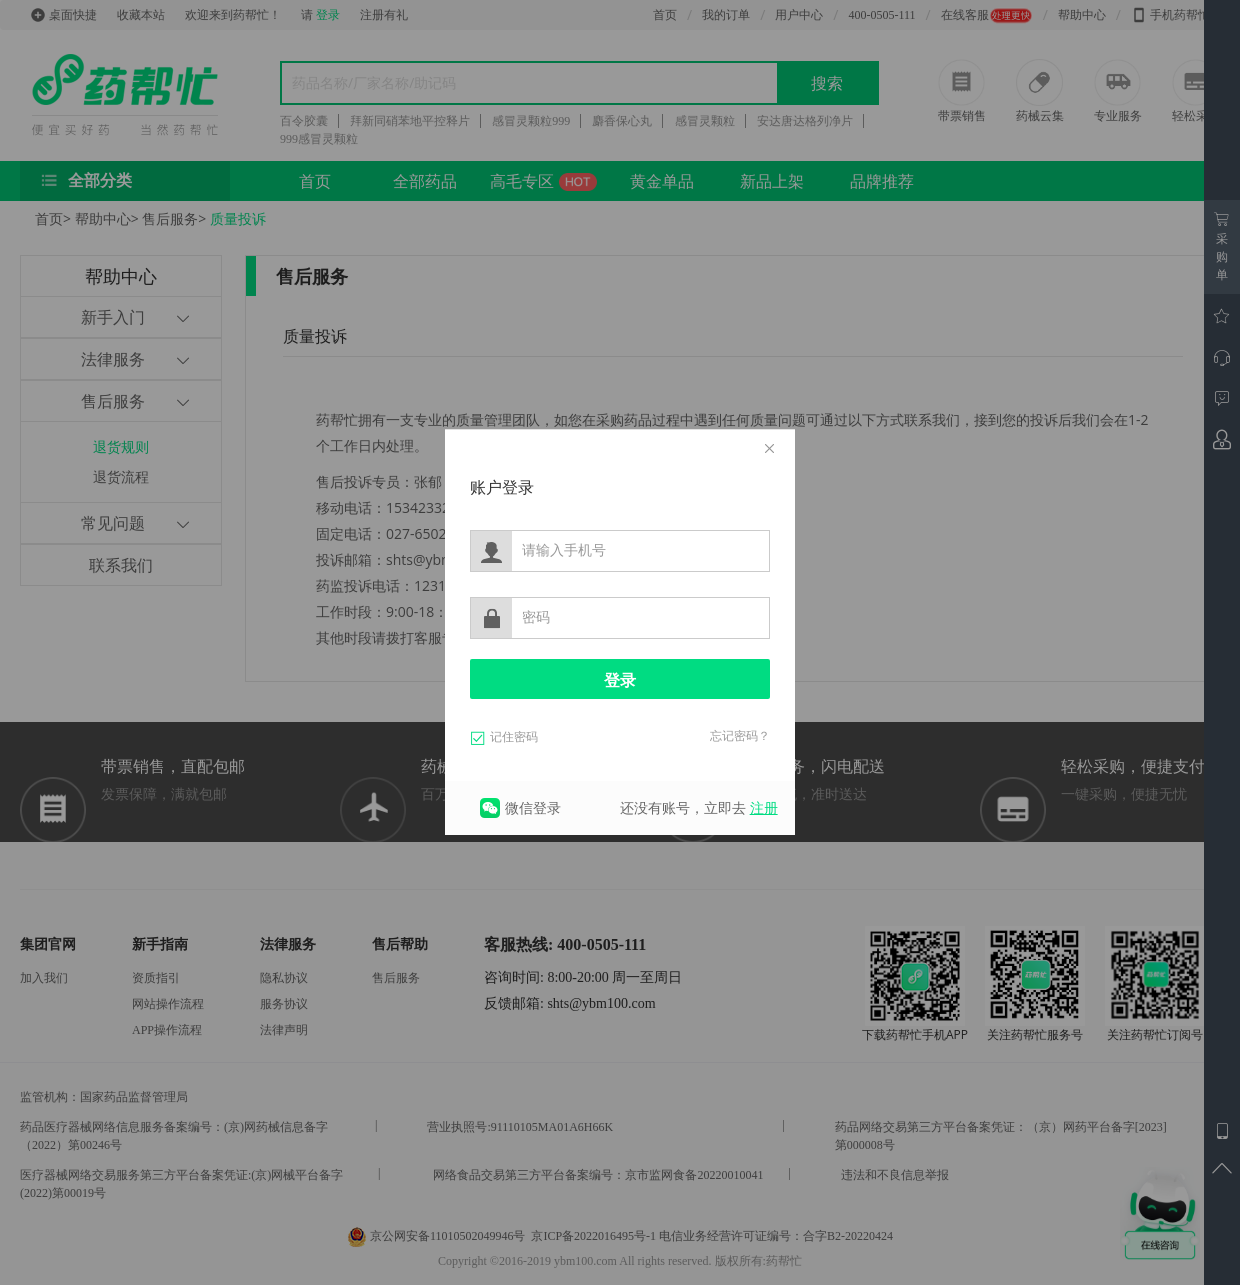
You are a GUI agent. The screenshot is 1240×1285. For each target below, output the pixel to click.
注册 (764, 807)
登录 (620, 680)
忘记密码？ (740, 735)
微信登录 (533, 807)
